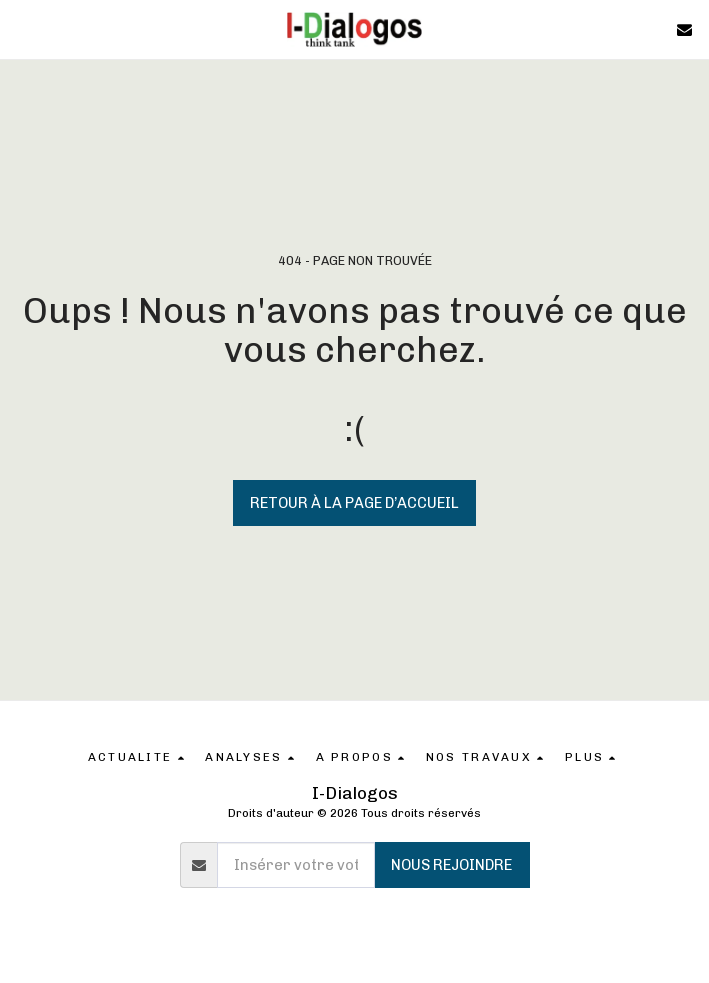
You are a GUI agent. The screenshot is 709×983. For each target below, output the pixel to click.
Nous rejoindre (451, 865)
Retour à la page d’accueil (354, 503)
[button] (22, 29)
